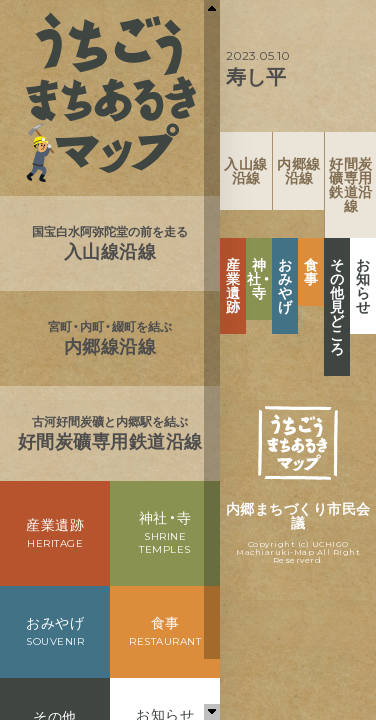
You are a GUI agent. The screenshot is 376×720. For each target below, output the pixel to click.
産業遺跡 (233, 286)
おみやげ (285, 286)
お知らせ (363, 286)
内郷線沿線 (299, 171)
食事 (311, 272)
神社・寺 (259, 279)
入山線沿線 (246, 171)
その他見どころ (337, 307)
